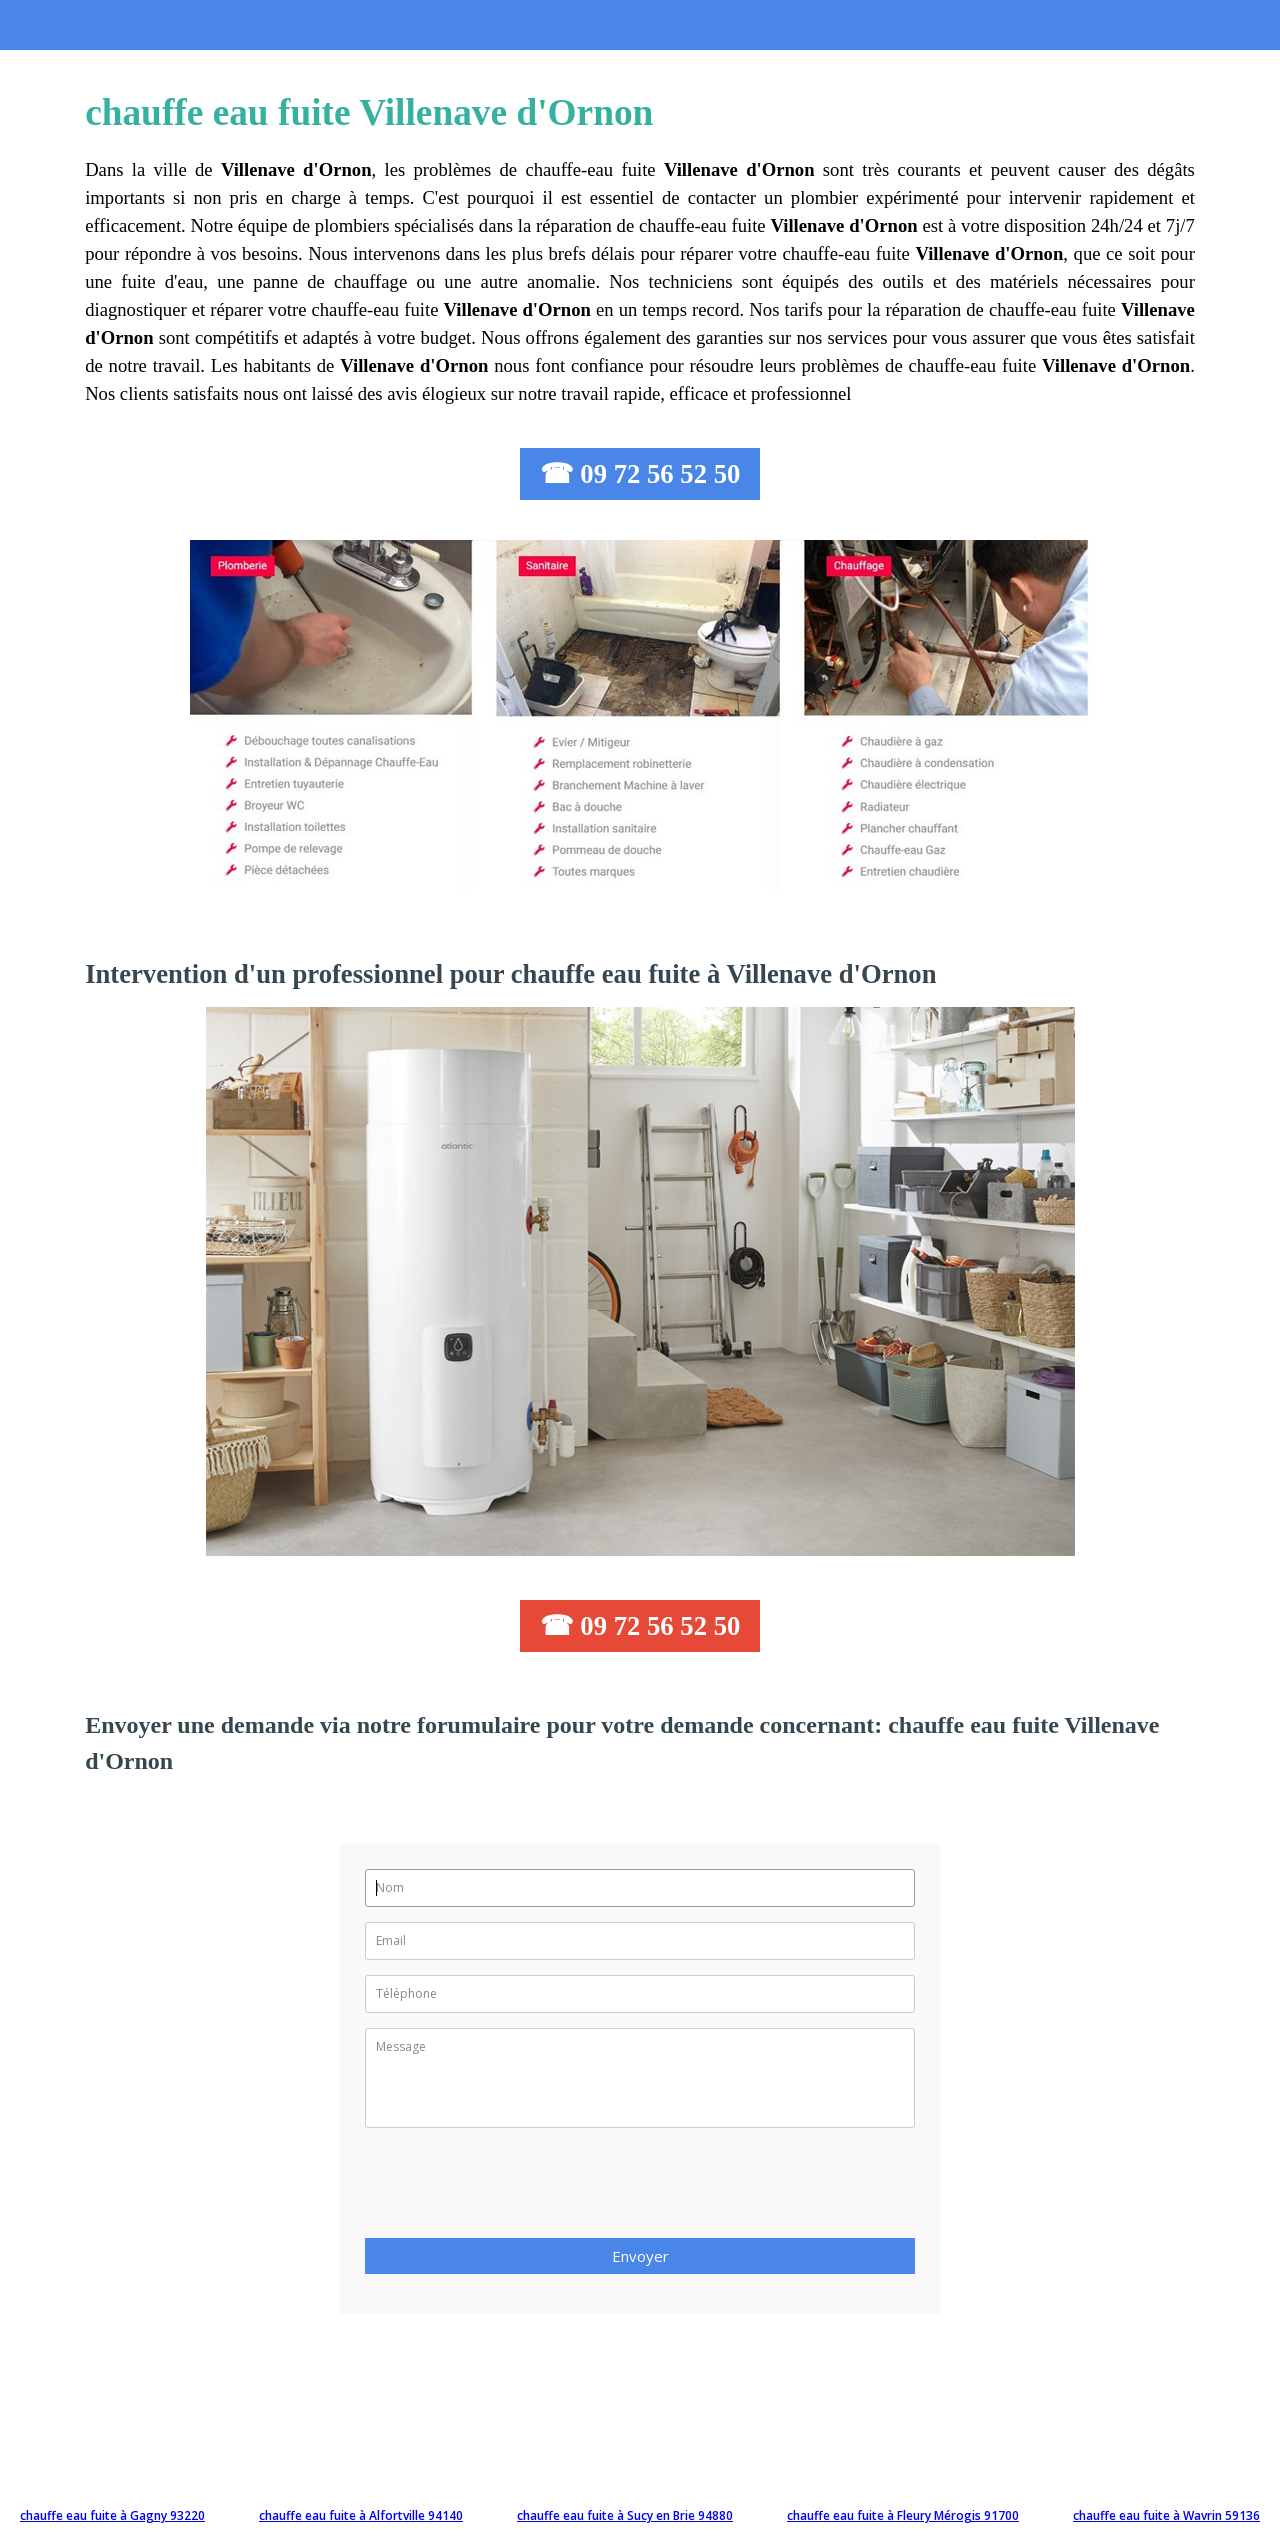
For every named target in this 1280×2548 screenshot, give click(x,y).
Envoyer (640, 2256)
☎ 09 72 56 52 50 (640, 474)
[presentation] (517, 2189)
